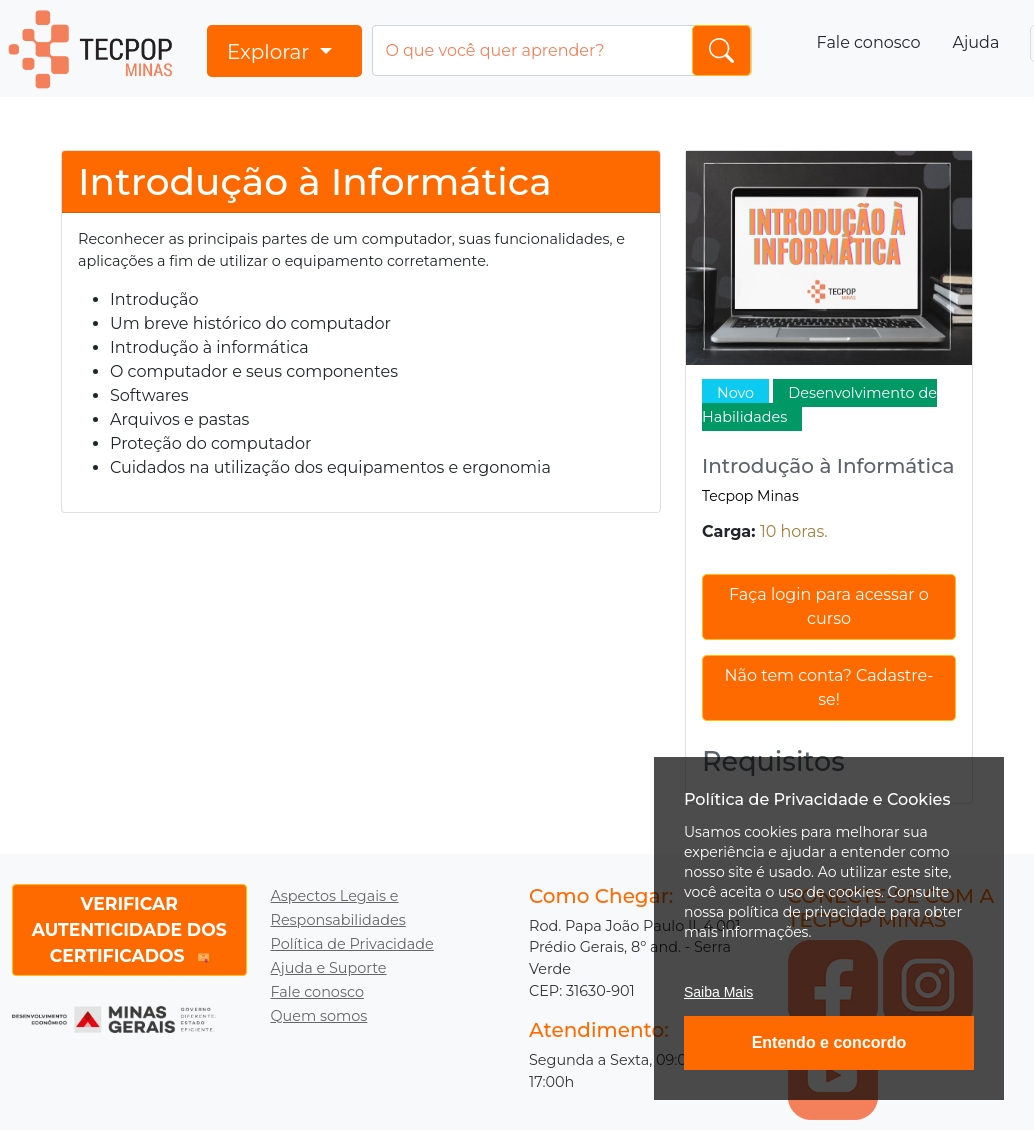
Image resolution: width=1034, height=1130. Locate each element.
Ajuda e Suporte (329, 968)
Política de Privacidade (352, 944)
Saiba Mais (718, 992)
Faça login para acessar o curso (829, 606)
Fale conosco (869, 42)
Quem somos (319, 1016)
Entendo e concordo (829, 1042)
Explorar (271, 52)
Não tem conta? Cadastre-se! (829, 687)
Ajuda (975, 42)
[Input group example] (562, 51)
